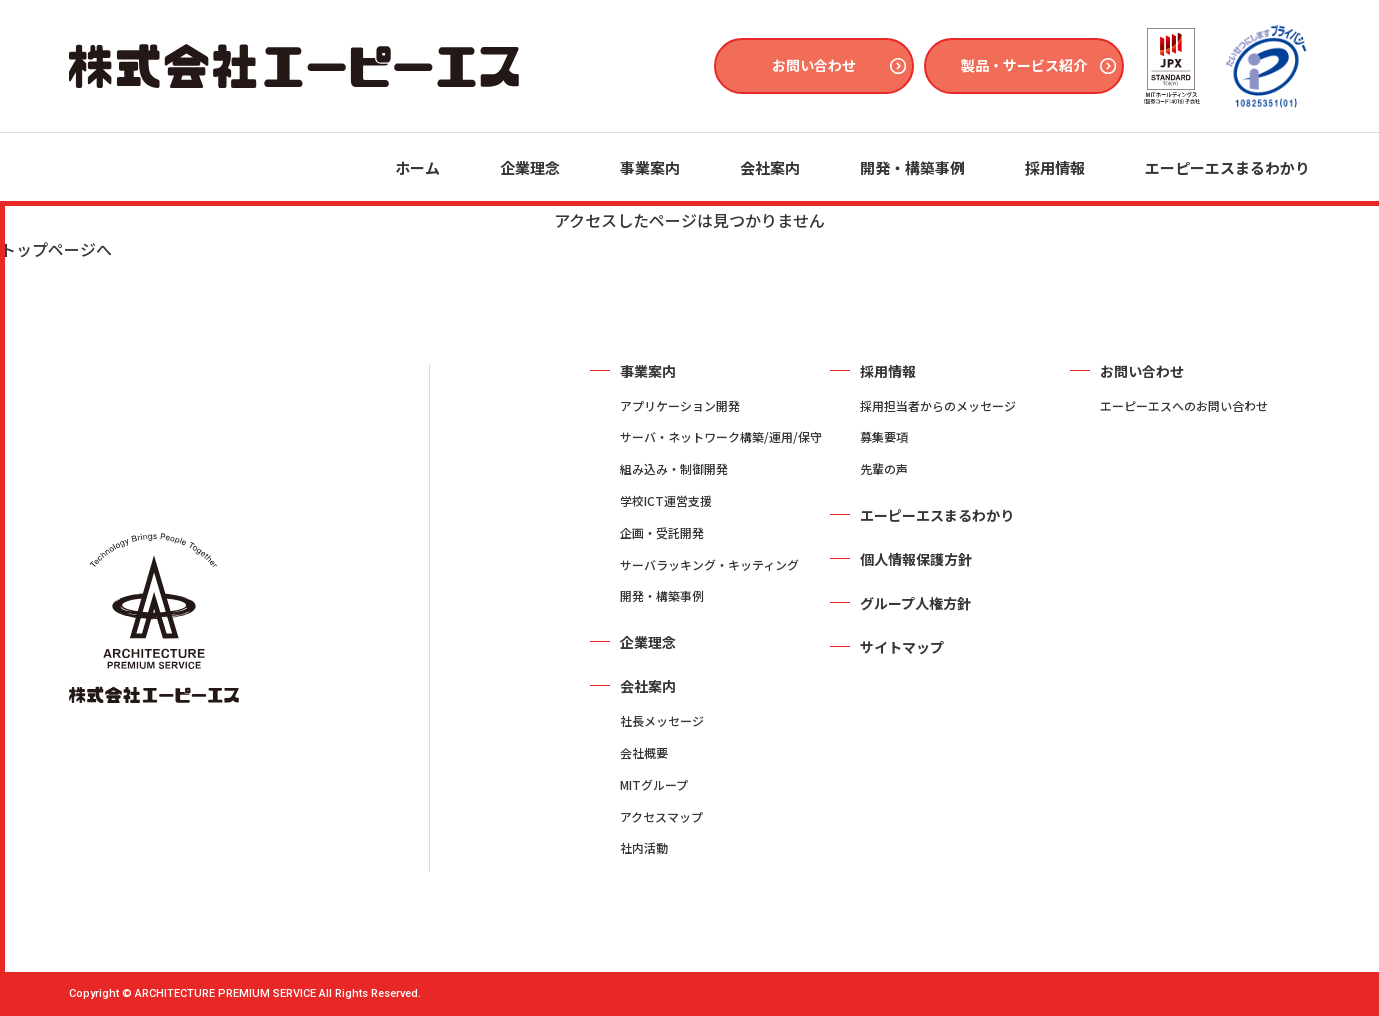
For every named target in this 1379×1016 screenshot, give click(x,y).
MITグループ (654, 784)
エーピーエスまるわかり (1227, 167)
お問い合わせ (814, 65)
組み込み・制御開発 (674, 468)
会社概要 (644, 752)
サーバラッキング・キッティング (709, 564)
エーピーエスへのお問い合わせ (1184, 405)
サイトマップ (902, 647)
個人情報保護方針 (916, 559)
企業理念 (530, 167)
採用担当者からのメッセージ (938, 405)
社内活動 (644, 847)
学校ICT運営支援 (666, 500)
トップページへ (56, 249)
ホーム (417, 167)
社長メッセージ (662, 720)
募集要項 (884, 436)
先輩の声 (884, 468)
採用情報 (1055, 167)
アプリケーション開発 (680, 405)
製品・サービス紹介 (1024, 65)
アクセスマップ (661, 816)
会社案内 (770, 167)
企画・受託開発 (662, 532)
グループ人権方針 (915, 603)
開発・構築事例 (912, 167)
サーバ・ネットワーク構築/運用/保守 (721, 436)
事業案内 (650, 167)
